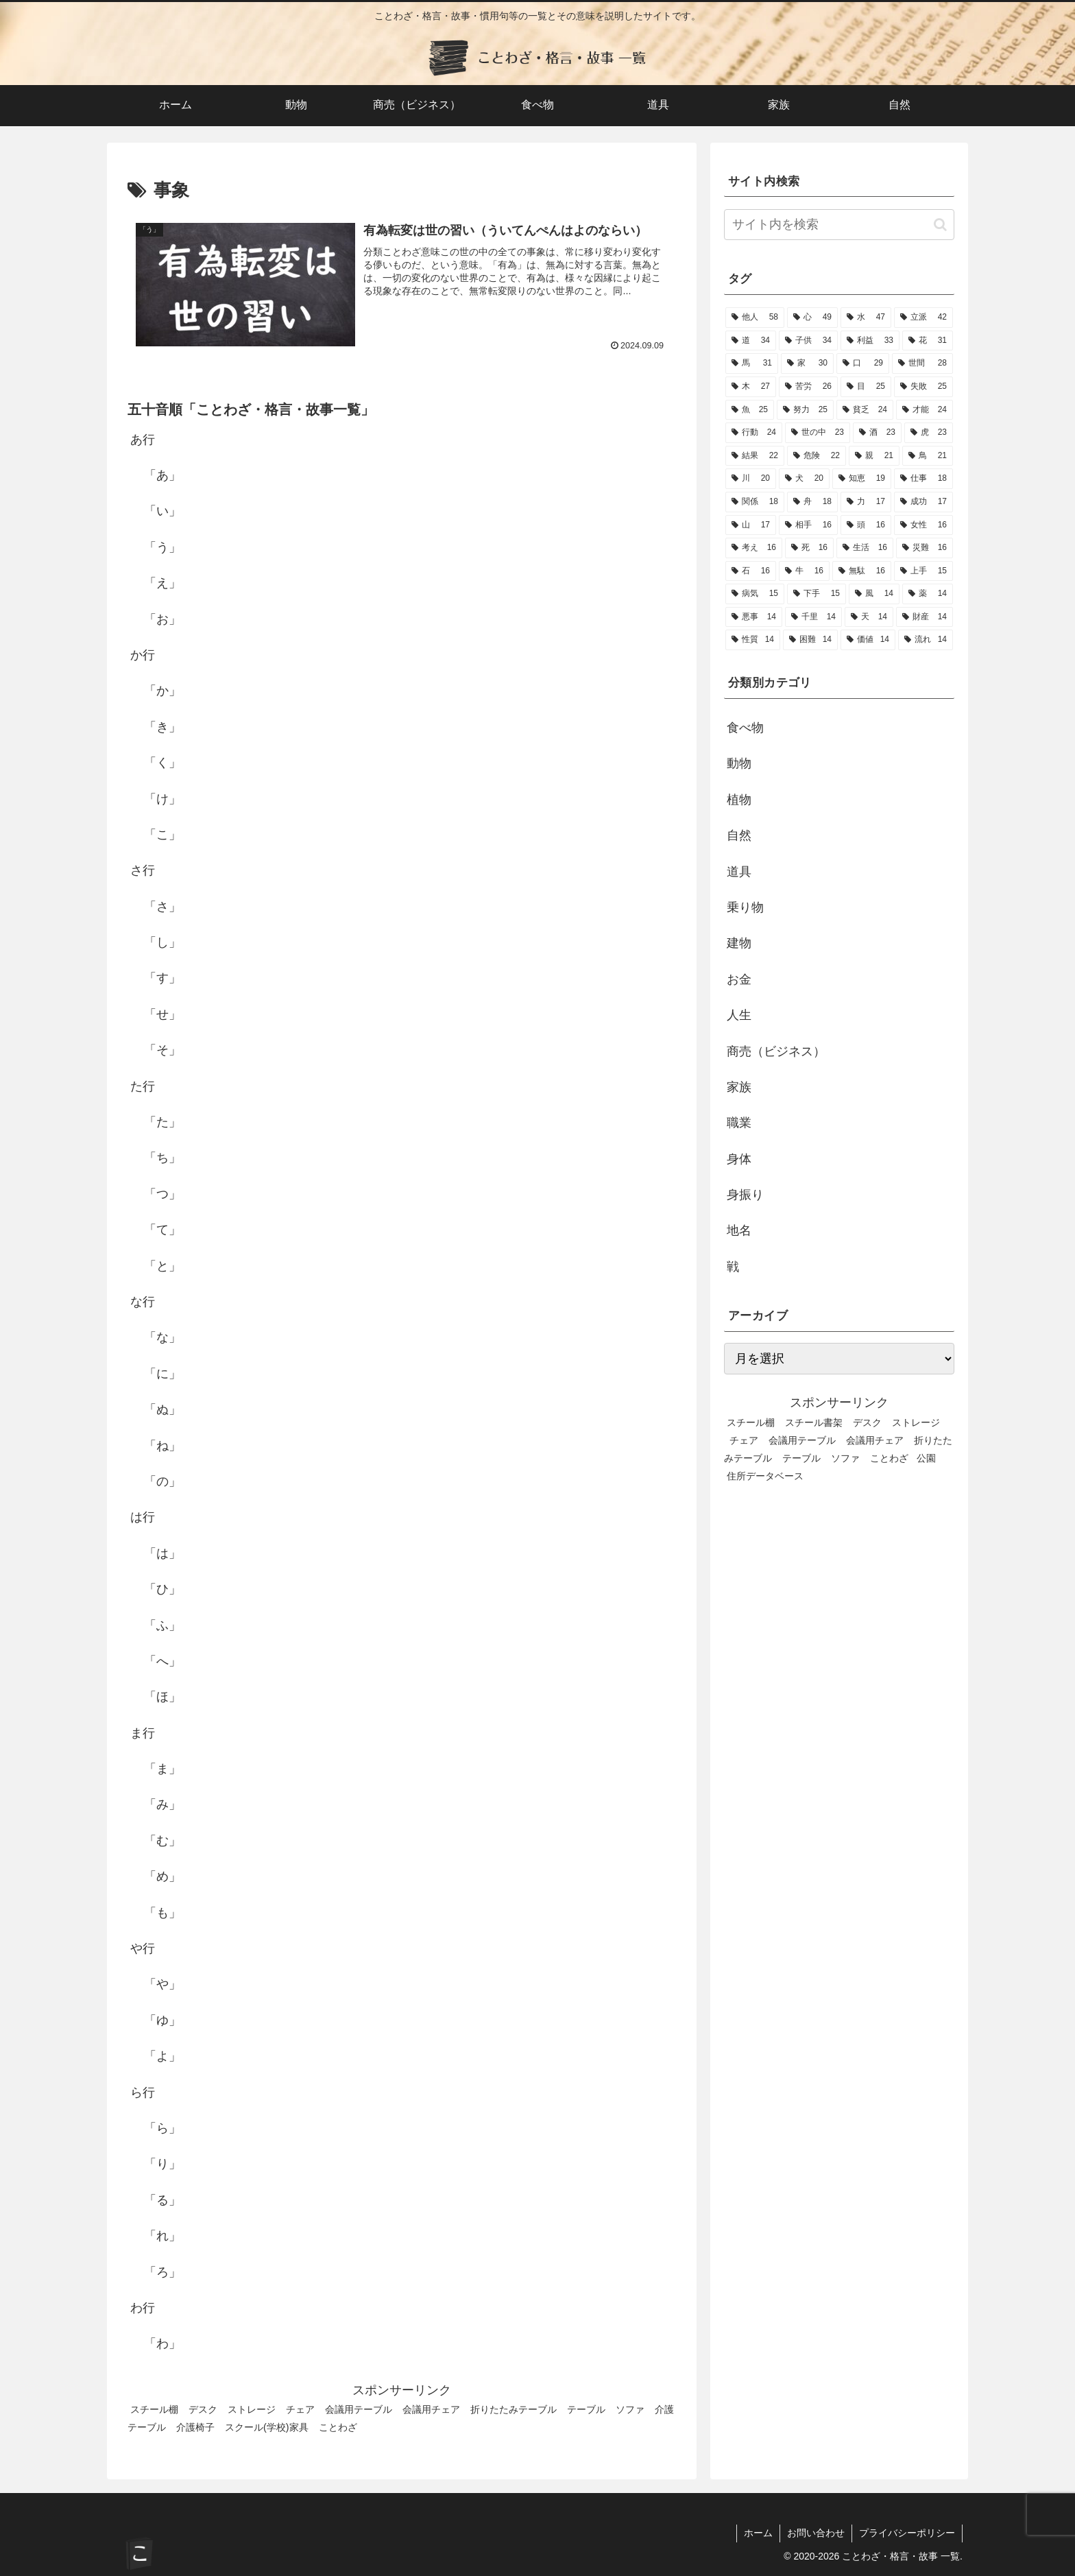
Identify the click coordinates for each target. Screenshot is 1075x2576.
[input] (839, 224)
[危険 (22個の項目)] (816, 456)
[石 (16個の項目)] (750, 571)
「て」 (162, 1230)
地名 (739, 1230)
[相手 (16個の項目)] (808, 525)
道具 (739, 872)
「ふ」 (162, 1625)
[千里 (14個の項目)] (813, 617)
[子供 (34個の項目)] (808, 341)
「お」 (162, 619)
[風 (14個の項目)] (874, 594)
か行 (142, 655)
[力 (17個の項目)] (866, 502)
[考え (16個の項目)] (753, 548)
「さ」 (162, 907)
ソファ (630, 2409)
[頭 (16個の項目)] (866, 525)
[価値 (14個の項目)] (868, 640)
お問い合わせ (816, 2532)
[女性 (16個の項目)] (923, 525)
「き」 (162, 727)
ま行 (142, 1733)
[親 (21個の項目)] (874, 456)
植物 (739, 800)
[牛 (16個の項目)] (804, 571)
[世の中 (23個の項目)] (817, 432)
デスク (203, 2409)
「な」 (162, 1337)
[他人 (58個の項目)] (754, 317)
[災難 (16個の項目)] (924, 548)
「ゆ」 (162, 2020)
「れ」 (162, 2236)
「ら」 (162, 2128)
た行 (142, 1086)
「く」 (162, 763)
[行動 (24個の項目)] (753, 432)
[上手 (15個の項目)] (923, 571)
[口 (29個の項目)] (862, 363)
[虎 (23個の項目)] (928, 432)
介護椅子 (195, 2427)
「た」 (162, 1122)
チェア (300, 2409)
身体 (739, 1159)
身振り (745, 1195)
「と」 (162, 1266)
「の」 (162, 1481)
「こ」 (162, 835)
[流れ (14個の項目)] (925, 640)
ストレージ (252, 2409)
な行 (142, 1302)
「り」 (162, 2164)
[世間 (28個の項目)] (922, 363)
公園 (926, 1458)
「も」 (162, 1913)
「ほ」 (162, 1697)
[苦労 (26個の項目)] (808, 387)
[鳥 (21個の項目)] (927, 456)
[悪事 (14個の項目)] (753, 617)
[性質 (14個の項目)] (752, 640)
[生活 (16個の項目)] (864, 548)
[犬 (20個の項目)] (804, 478)
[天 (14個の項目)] (869, 617)
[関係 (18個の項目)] (754, 502)
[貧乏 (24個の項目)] (864, 410)
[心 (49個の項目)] (812, 317)
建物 (739, 943)
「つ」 (162, 1194)
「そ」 (162, 1050)
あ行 (142, 439)
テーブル (586, 2409)
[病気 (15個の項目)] (754, 594)
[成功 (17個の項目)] (923, 502)
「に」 (162, 1374)
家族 (739, 1087)
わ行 (142, 2308)
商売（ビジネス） (776, 1051)
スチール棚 (154, 2409)
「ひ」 (162, 1589)
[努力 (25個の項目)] (805, 410)
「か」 (162, 690)
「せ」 (162, 1014)
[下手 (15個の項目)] (816, 594)
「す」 (162, 978)
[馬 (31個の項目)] (751, 363)
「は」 (162, 1553)
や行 (142, 1948)
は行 (142, 1517)
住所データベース (765, 1475)
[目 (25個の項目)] (866, 387)
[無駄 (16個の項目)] (861, 571)
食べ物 (745, 728)
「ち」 (162, 1158)
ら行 (142, 2092)
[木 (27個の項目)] (750, 387)
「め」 (162, 1876)
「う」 (162, 547)
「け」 (162, 799)
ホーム (758, 2532)
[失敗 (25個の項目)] (923, 387)
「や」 (162, 1984)
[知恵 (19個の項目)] (861, 478)
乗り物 (745, 907)
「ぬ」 (162, 1409)
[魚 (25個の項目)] (749, 410)
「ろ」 (162, 2272)
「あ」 (162, 475)
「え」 (162, 583)
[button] (940, 224)
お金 (739, 979)
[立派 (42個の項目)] (923, 317)
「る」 (162, 2200)
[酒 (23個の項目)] (877, 432)
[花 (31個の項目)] (927, 341)
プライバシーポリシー (907, 2532)
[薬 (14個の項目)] (927, 594)
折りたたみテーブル (513, 2409)
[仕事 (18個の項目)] (923, 478)
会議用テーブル (358, 2409)
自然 (739, 835)
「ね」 (162, 1446)
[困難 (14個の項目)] (810, 640)
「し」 (162, 942)
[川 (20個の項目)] (750, 478)
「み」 (162, 1804)
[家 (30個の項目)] (807, 363)
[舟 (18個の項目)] (812, 502)
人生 (739, 1015)
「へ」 (162, 1661)
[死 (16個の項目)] (809, 548)
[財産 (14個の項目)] (924, 617)
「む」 (162, 1841)
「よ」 (162, 2056)
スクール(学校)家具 (267, 2427)
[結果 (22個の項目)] (754, 456)
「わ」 (162, 2343)
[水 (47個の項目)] (866, 317)
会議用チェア (431, 2409)
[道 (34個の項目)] (750, 341)
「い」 (162, 511)
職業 (739, 1123)
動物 (739, 763)
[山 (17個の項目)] (750, 525)
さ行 (142, 870)
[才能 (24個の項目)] (924, 410)
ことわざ (338, 2427)
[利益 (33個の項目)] (870, 341)
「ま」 (162, 1769)
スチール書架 (814, 1422)
